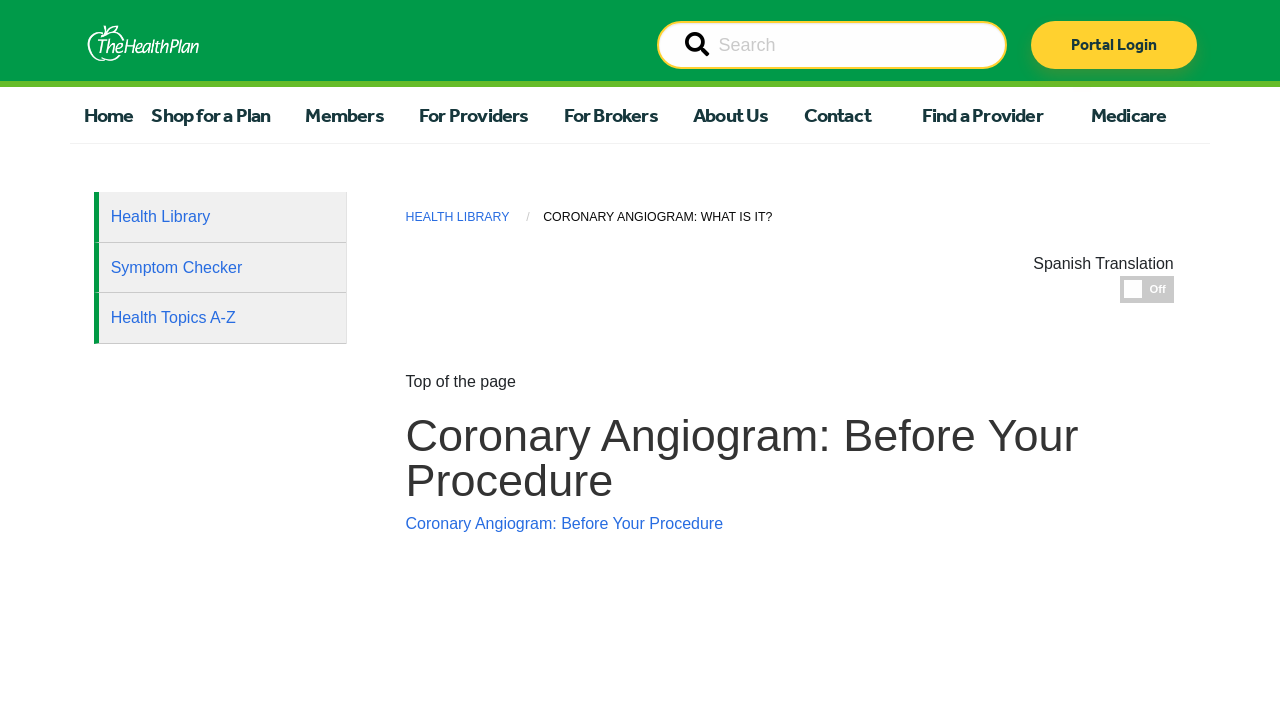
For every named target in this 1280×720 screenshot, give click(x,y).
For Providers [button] (474, 115)
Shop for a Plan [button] (210, 115)
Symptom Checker (177, 267)
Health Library (161, 216)
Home (109, 115)
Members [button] (344, 115)
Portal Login (1114, 44)
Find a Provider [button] (982, 115)
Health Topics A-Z (173, 317)
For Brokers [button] (611, 115)
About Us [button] (731, 115)
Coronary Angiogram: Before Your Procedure (565, 523)
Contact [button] (837, 115)
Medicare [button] (1129, 115)
